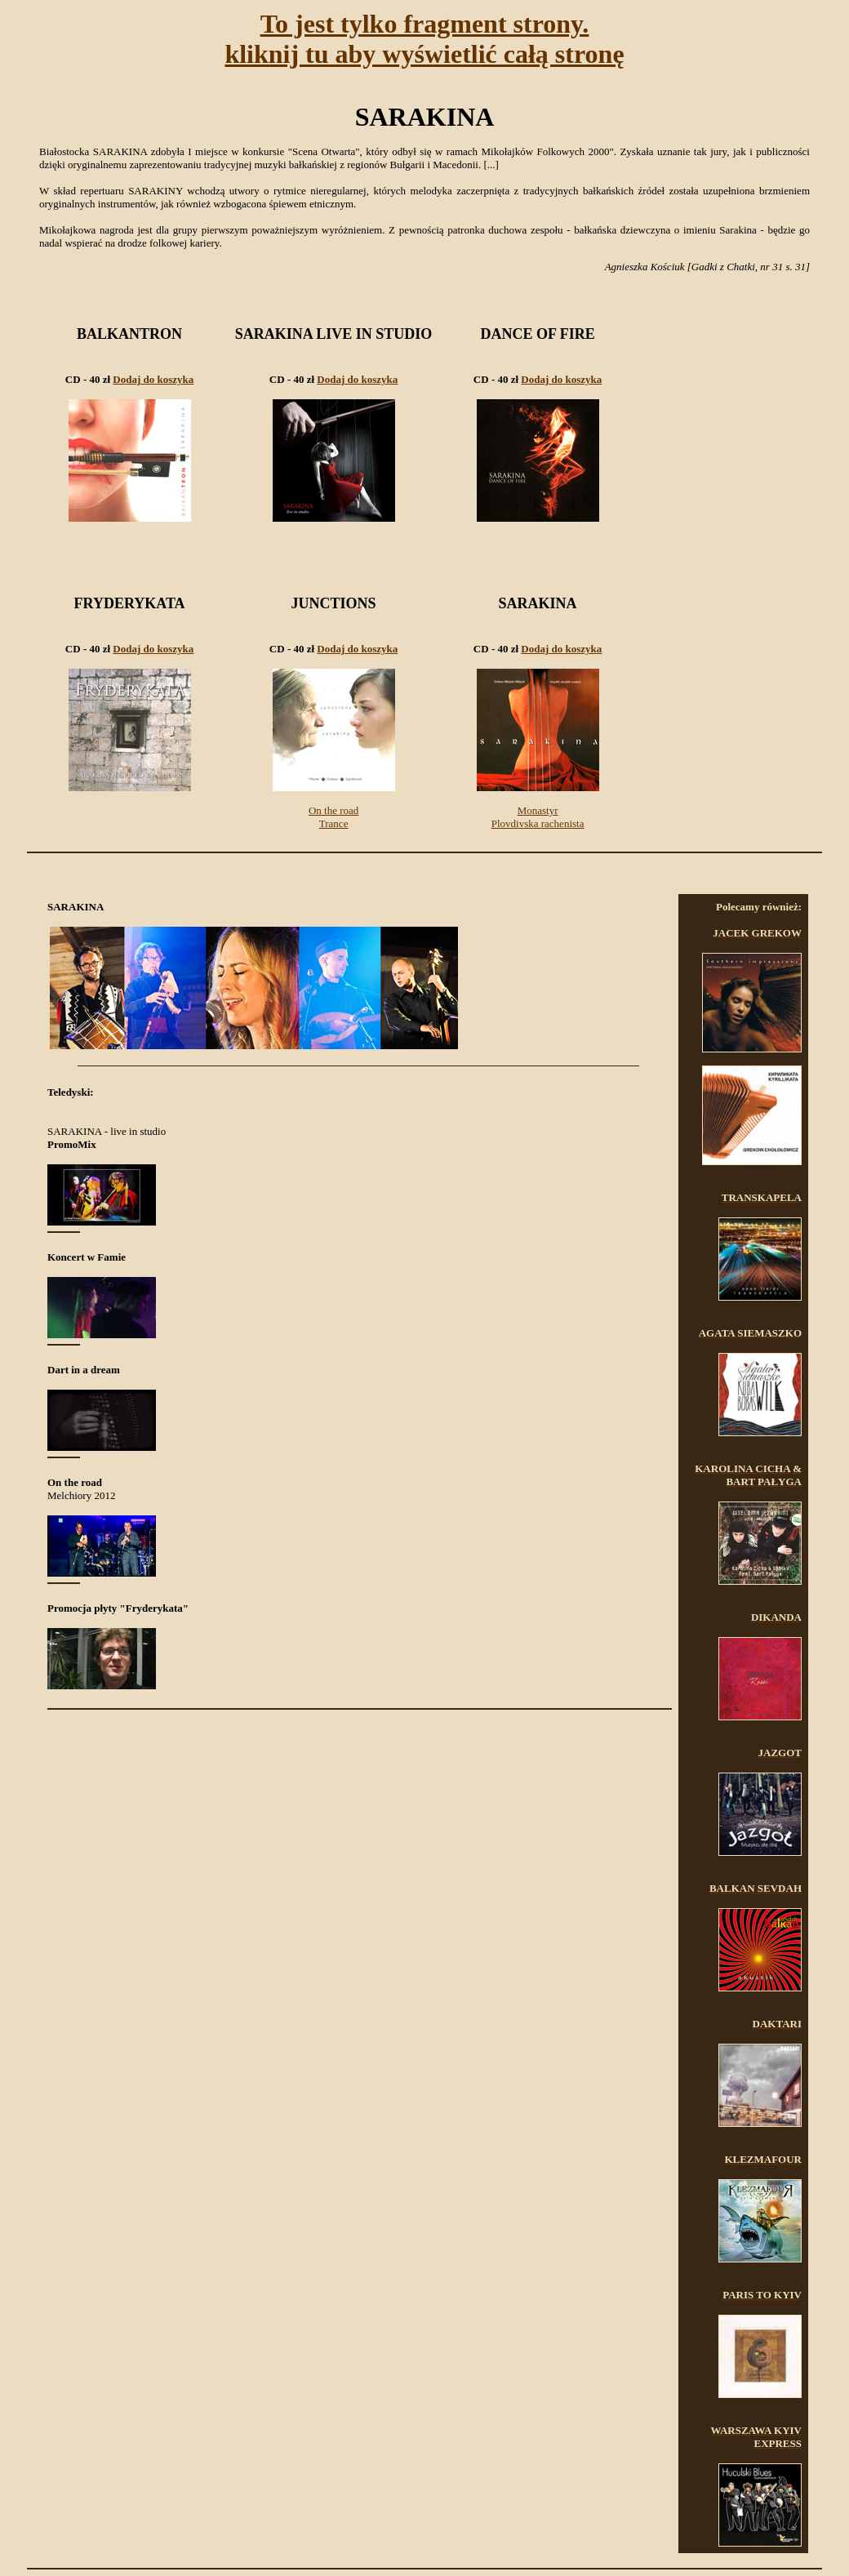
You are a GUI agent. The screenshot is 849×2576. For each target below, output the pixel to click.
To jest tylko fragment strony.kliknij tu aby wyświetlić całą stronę (424, 39)
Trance (334, 823)
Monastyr (538, 810)
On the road (333, 810)
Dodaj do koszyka (153, 379)
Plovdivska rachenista (538, 823)
